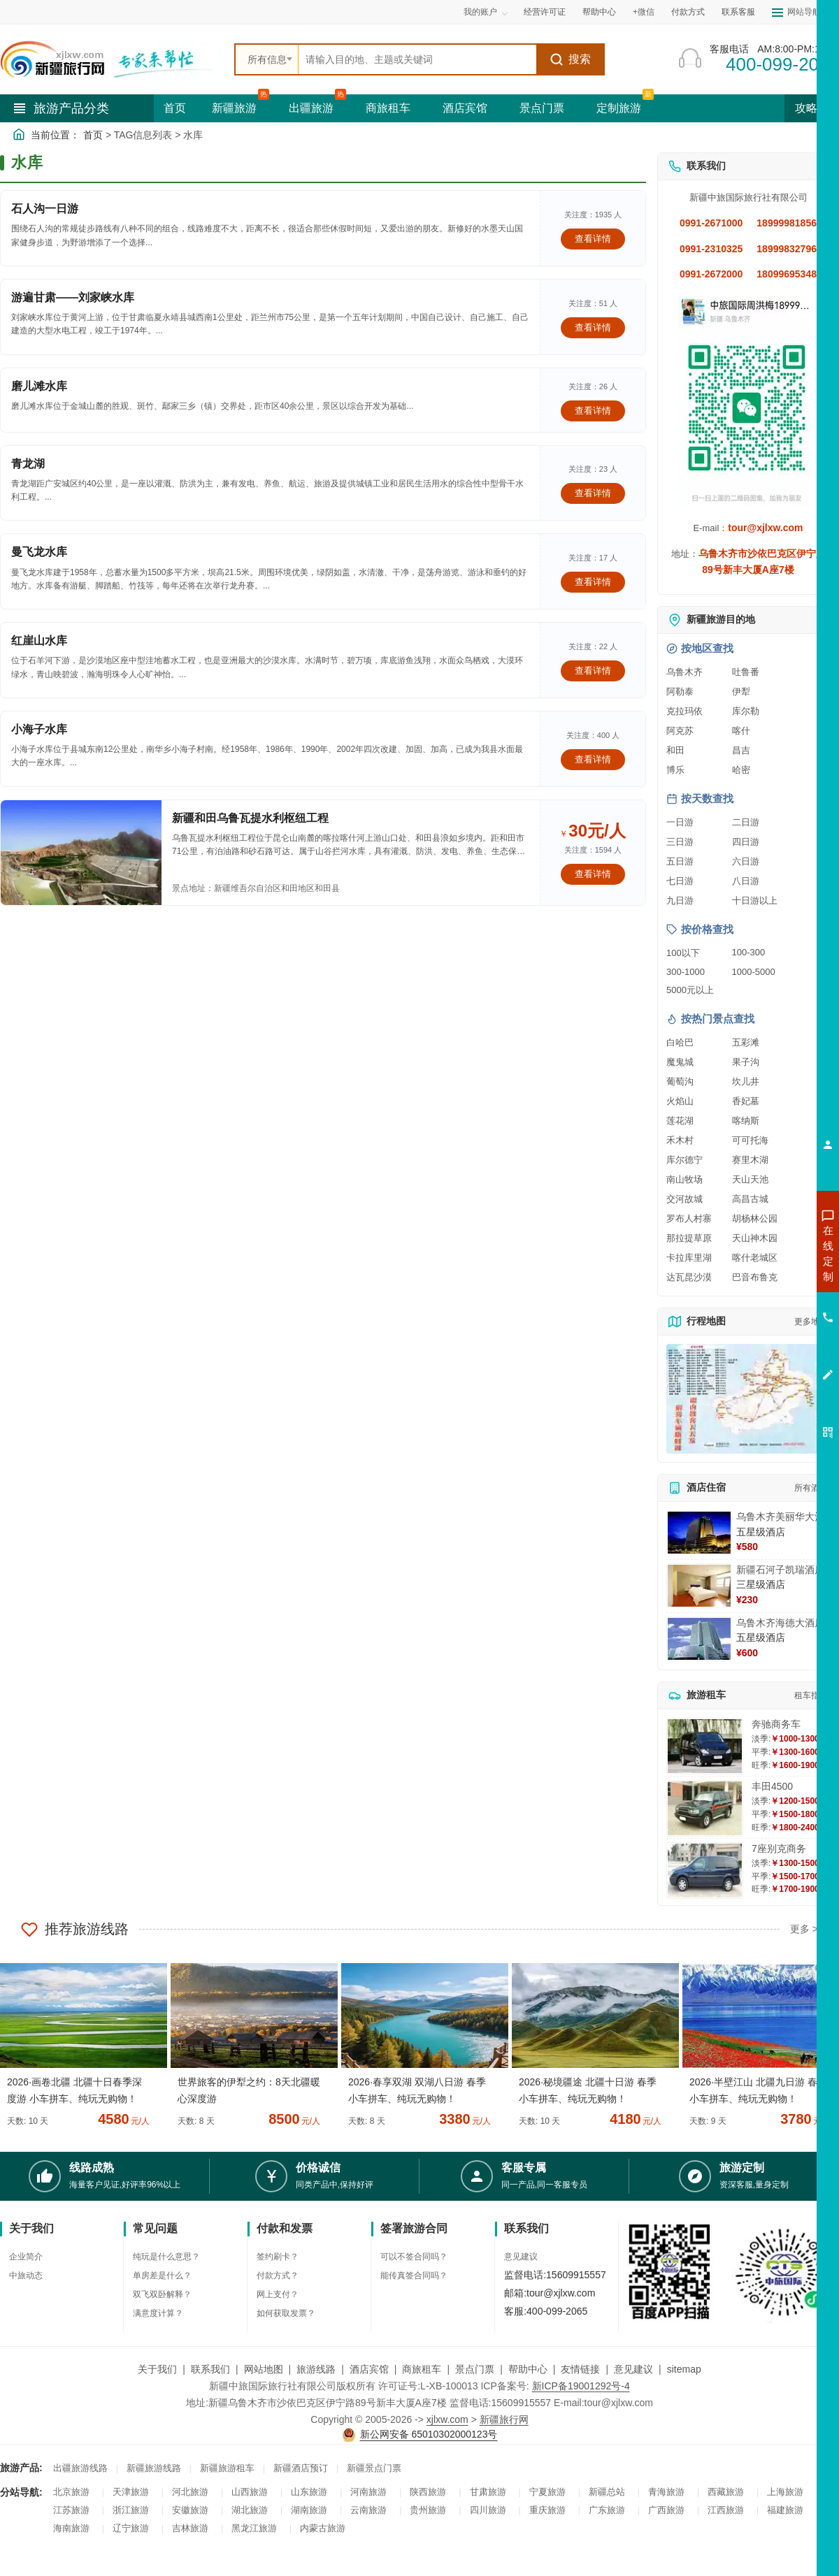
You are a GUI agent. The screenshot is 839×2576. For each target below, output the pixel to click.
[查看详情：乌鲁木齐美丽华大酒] (699, 1532)
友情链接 (580, 2369)
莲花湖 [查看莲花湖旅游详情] (680, 1120)
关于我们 (157, 2369)
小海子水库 (39, 729)
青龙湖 (28, 464)
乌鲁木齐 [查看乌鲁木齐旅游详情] (684, 672)
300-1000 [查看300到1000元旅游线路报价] (685, 972)
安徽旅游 (190, 2510)
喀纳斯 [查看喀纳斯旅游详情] (745, 1120)
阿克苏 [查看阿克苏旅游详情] (680, 730)
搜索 (570, 59)
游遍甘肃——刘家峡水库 (72, 297)
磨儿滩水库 (39, 386)
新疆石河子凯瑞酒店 (780, 1569)
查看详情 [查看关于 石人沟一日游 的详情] (593, 238)
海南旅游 (71, 2528)
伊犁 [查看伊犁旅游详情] (741, 691)
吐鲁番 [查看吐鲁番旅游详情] (745, 672)
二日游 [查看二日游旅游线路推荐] (745, 822)
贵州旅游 (428, 2510)
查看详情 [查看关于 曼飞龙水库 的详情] (593, 582)
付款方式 (688, 12)
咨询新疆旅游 (765, 1253)
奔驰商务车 (776, 1724)
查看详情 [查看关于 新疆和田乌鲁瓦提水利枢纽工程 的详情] (593, 874)
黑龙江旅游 (254, 2528)
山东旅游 (309, 2492)
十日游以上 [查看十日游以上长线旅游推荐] (754, 900)
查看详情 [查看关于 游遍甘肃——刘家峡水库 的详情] (593, 327)
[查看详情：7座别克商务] (704, 1870)
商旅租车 (388, 108)
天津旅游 (131, 2492)
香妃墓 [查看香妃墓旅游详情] (745, 1101)
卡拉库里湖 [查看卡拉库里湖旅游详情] (689, 1257)
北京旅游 (71, 2492)
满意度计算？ (158, 2313)
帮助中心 (599, 12)
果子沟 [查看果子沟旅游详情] (745, 1062)
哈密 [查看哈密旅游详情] (741, 770)
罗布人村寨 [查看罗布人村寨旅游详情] (689, 1218)
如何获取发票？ (286, 2313)
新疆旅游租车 (227, 2468)
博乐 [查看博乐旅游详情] (675, 770)
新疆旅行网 (504, 2419)
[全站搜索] (417, 59)
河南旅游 (368, 2492)
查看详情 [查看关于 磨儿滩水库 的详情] (593, 410)
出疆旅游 (311, 108)
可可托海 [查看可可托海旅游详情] (750, 1140)
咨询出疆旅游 (765, 1278)
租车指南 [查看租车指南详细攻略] (811, 1695)
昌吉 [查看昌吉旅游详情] (741, 750)
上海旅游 (785, 2492)
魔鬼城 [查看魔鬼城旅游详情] (680, 1062)
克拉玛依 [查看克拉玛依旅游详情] (684, 711)
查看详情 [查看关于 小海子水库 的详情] (593, 759)
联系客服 (738, 12)
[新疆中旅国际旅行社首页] (112, 59)
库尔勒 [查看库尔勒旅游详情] (745, 711)
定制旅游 (618, 108)
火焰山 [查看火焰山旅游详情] (680, 1101)
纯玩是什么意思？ (166, 2257)
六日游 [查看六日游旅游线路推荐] (745, 861)
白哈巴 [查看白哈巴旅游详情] (680, 1042)
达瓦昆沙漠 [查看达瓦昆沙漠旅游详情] (689, 1277)
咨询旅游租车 (765, 1329)
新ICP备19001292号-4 (581, 2386)
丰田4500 (772, 1786)
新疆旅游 (234, 108)
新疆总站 (607, 2492)
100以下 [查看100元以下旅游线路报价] (683, 953)
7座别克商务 (779, 1848)
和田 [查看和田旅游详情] (675, 750)
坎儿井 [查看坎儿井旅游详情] (745, 1081)
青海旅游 (666, 2492)
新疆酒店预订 (300, 2468)
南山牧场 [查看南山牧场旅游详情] (684, 1179)
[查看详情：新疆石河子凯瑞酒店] (699, 1585)
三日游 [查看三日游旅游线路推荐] (680, 842)
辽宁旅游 (131, 2528)
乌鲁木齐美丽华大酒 (780, 1516)
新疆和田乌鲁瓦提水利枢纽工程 (250, 818)
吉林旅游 (190, 2528)
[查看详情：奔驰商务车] (704, 1746)
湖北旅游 (249, 2510)
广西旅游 (666, 2510)
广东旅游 (607, 2510)
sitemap (684, 2369)
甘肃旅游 (488, 2492)
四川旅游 (488, 2510)
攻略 (812, 108)
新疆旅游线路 (154, 2468)
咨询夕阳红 (765, 1354)
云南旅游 (368, 2510)
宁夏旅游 (547, 2492)
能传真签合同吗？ (413, 2275)
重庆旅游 (547, 2510)
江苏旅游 (71, 2510)
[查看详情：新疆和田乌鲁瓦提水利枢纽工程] (81, 852)
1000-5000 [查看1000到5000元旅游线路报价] (753, 972)
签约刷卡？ (278, 2257)
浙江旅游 (131, 2510)
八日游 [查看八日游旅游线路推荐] (745, 881)
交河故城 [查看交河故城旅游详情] (684, 1199)
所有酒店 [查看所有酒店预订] (811, 1488)
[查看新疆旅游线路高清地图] (748, 1399)
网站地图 (263, 2369)
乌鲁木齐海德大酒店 (780, 1622)
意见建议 (521, 2257)
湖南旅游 (309, 2510)
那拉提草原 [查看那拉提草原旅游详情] (689, 1238)
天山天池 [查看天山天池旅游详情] (750, 1179)
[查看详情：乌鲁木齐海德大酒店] (699, 1638)
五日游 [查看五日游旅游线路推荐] (680, 861)
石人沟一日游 (44, 209)
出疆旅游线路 (80, 2468)
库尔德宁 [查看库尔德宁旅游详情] (684, 1160)
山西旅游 (249, 2492)
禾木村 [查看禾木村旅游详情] (680, 1140)
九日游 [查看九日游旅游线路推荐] (680, 900)
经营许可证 (545, 12)
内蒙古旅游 (322, 2528)
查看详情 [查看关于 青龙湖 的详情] (593, 493)
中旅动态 (26, 2275)
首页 (175, 108)
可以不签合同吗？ (413, 2257)
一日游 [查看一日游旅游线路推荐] (680, 822)
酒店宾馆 (465, 108)
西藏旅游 (726, 2492)
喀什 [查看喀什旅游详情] (741, 730)
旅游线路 (316, 2369)
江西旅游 (726, 2510)
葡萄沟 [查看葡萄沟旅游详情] (680, 1081)
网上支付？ (278, 2294)
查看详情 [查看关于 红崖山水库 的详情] (593, 670)
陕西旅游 (428, 2492)
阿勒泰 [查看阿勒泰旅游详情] (680, 691)
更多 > (804, 1928)
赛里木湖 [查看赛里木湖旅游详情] (750, 1160)
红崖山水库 (39, 640)
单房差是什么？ (162, 2275)
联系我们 (210, 2369)
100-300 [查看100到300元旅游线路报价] (749, 952)
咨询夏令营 (765, 1303)
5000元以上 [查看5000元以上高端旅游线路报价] (690, 990)
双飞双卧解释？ (162, 2294)
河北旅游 (190, 2492)
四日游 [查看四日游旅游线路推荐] (745, 842)
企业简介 (26, 2257)
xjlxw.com (447, 2419)
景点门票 (541, 108)
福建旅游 (785, 2510)
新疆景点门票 (374, 2468)
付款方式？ (278, 2275)
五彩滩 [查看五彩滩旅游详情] (745, 1042)
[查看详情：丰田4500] (704, 1808)
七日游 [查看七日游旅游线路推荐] (680, 881)
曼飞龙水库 (39, 552)
